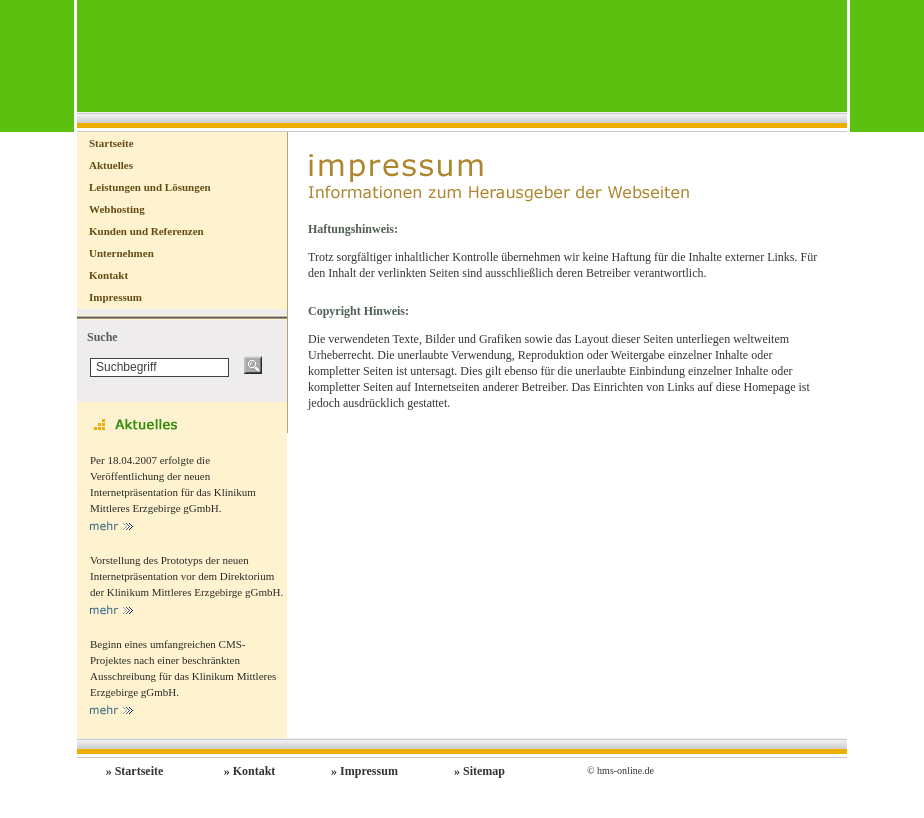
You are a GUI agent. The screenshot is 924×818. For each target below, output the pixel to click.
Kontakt (108, 275)
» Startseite (135, 771)
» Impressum (364, 771)
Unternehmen (121, 253)
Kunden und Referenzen (146, 231)
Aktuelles (111, 165)
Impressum (115, 297)
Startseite (111, 143)
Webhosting (117, 209)
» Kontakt (250, 771)
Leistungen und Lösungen (150, 187)
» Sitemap (479, 771)
